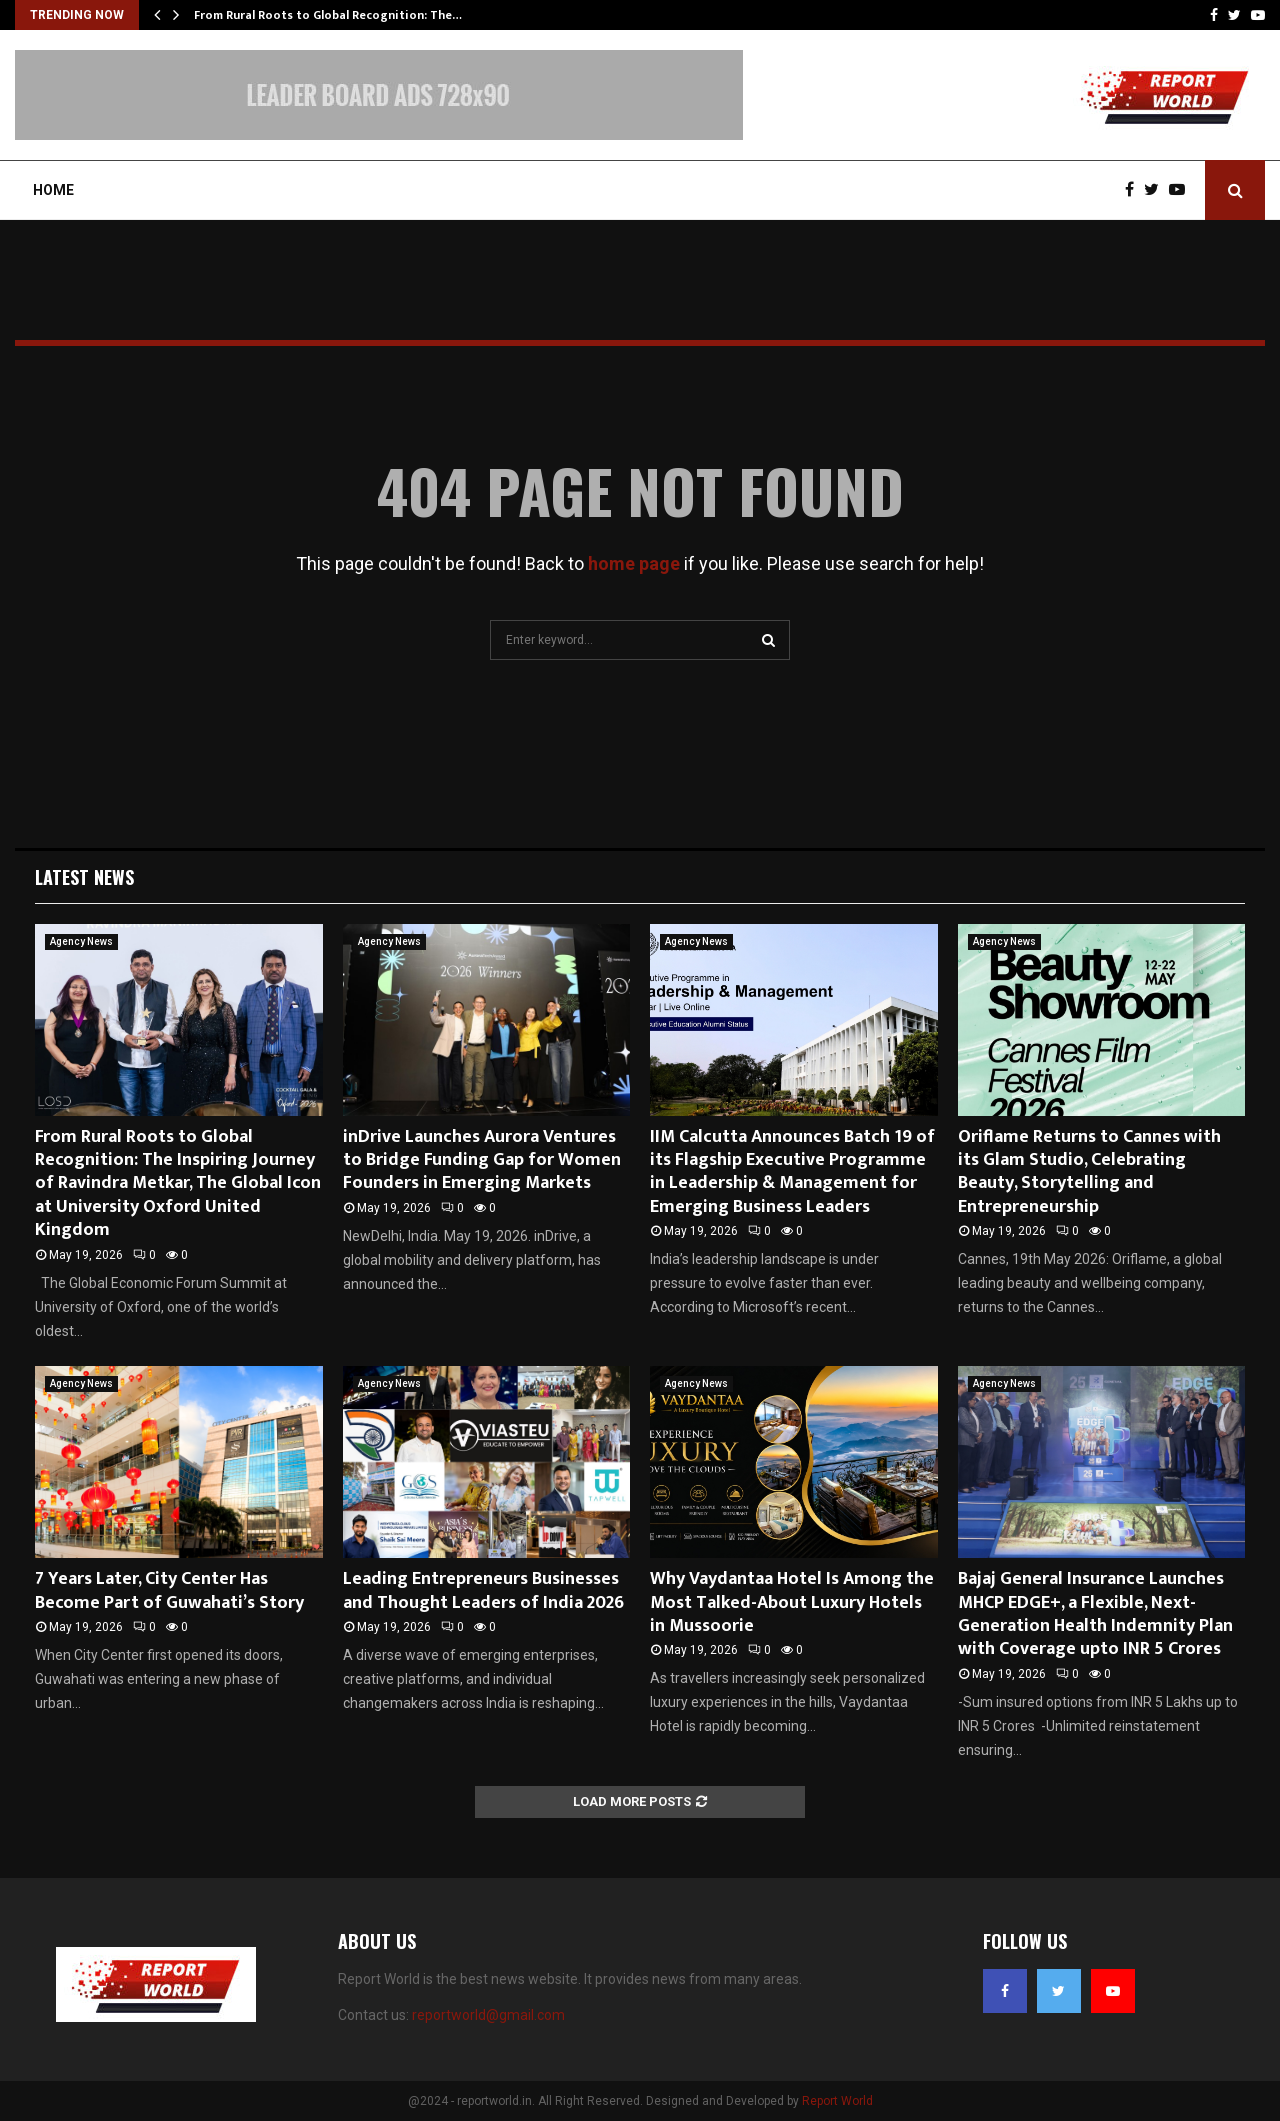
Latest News (84, 877)
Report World (837, 2101)
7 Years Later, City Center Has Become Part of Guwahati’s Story (169, 1590)
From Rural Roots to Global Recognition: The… (328, 15)
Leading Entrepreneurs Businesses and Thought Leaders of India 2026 (483, 1590)
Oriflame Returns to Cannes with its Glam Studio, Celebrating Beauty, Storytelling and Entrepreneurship (1089, 1172)
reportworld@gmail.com (488, 2015)
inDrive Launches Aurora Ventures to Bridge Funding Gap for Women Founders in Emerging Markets (482, 1160)
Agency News (81, 941)
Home (53, 190)
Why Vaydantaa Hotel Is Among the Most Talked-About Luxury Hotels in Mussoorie (792, 1602)
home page (634, 563)
